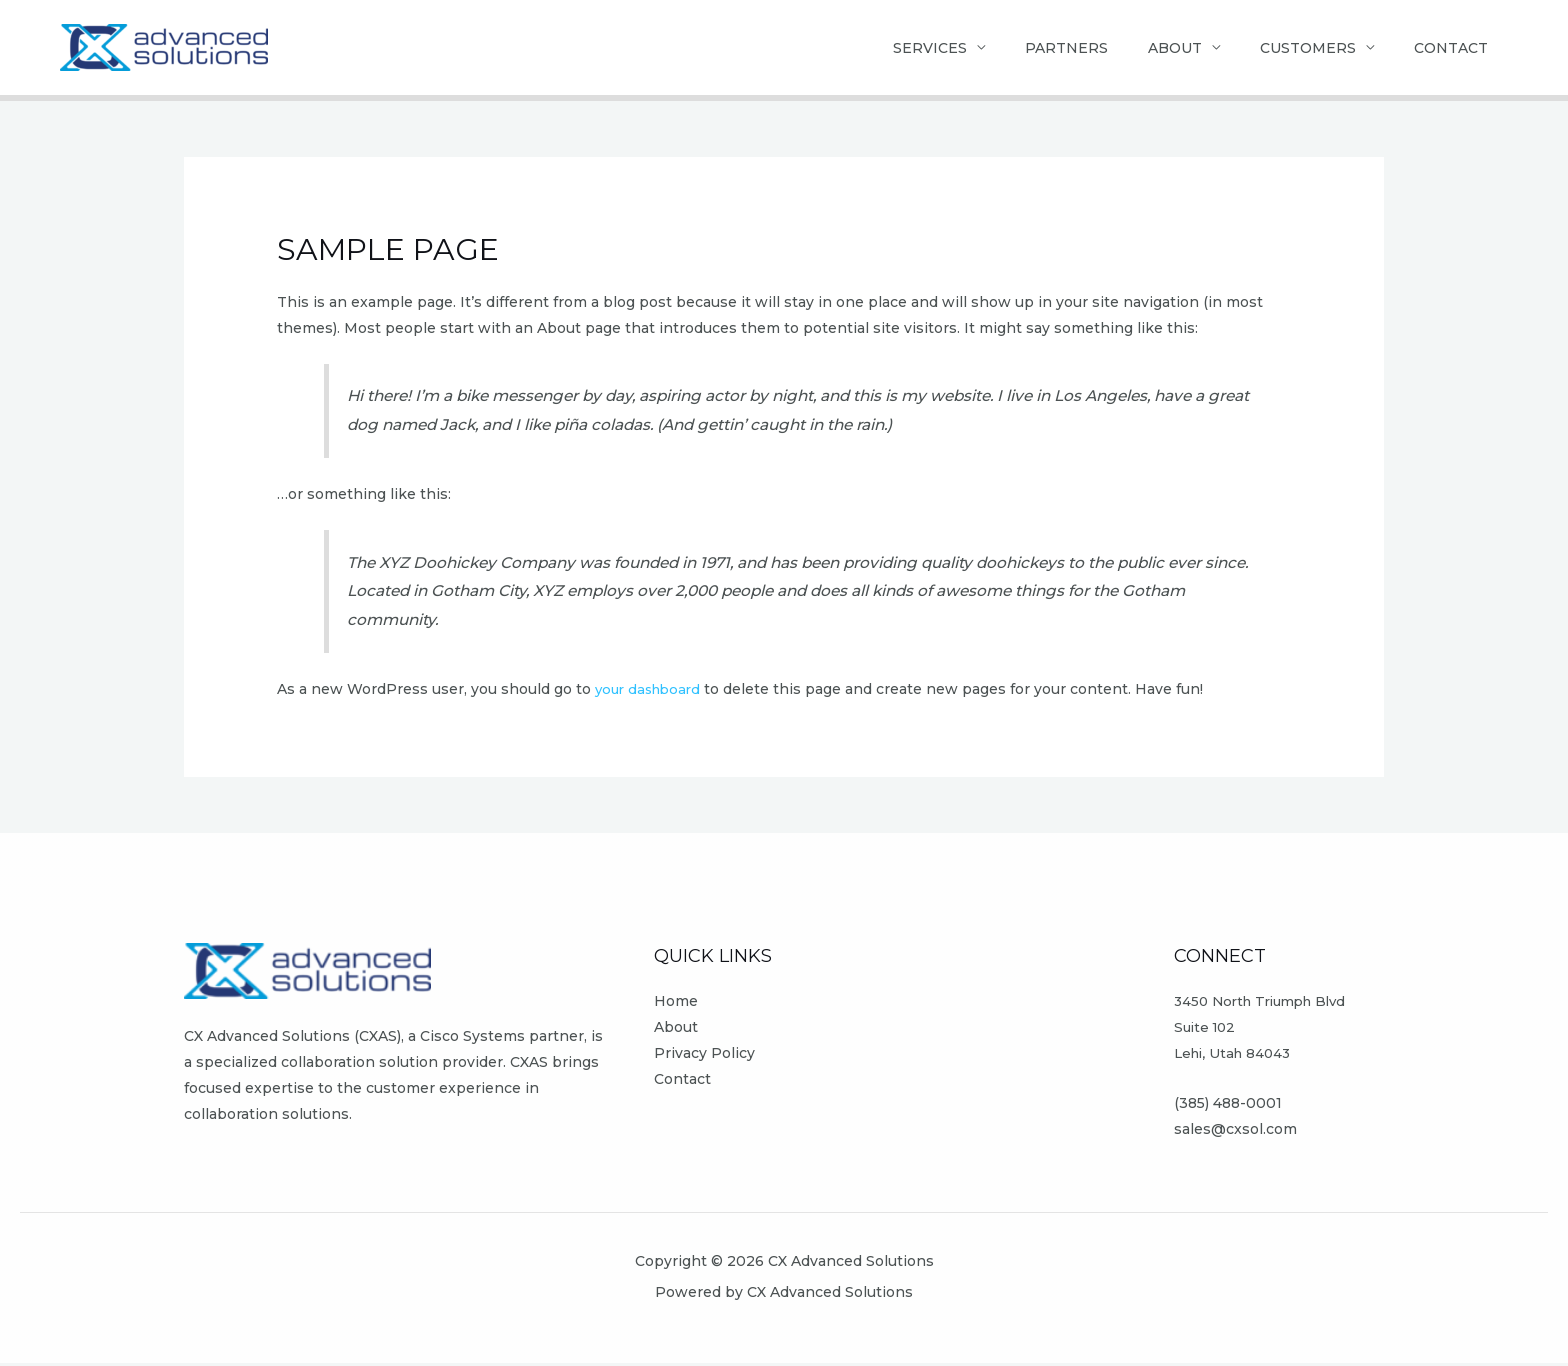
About (1150, 49)
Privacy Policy (704, 1056)
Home (676, 1004)
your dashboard (651, 692)
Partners (1031, 49)
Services (885, 49)
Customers (1293, 49)
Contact (1446, 49)
